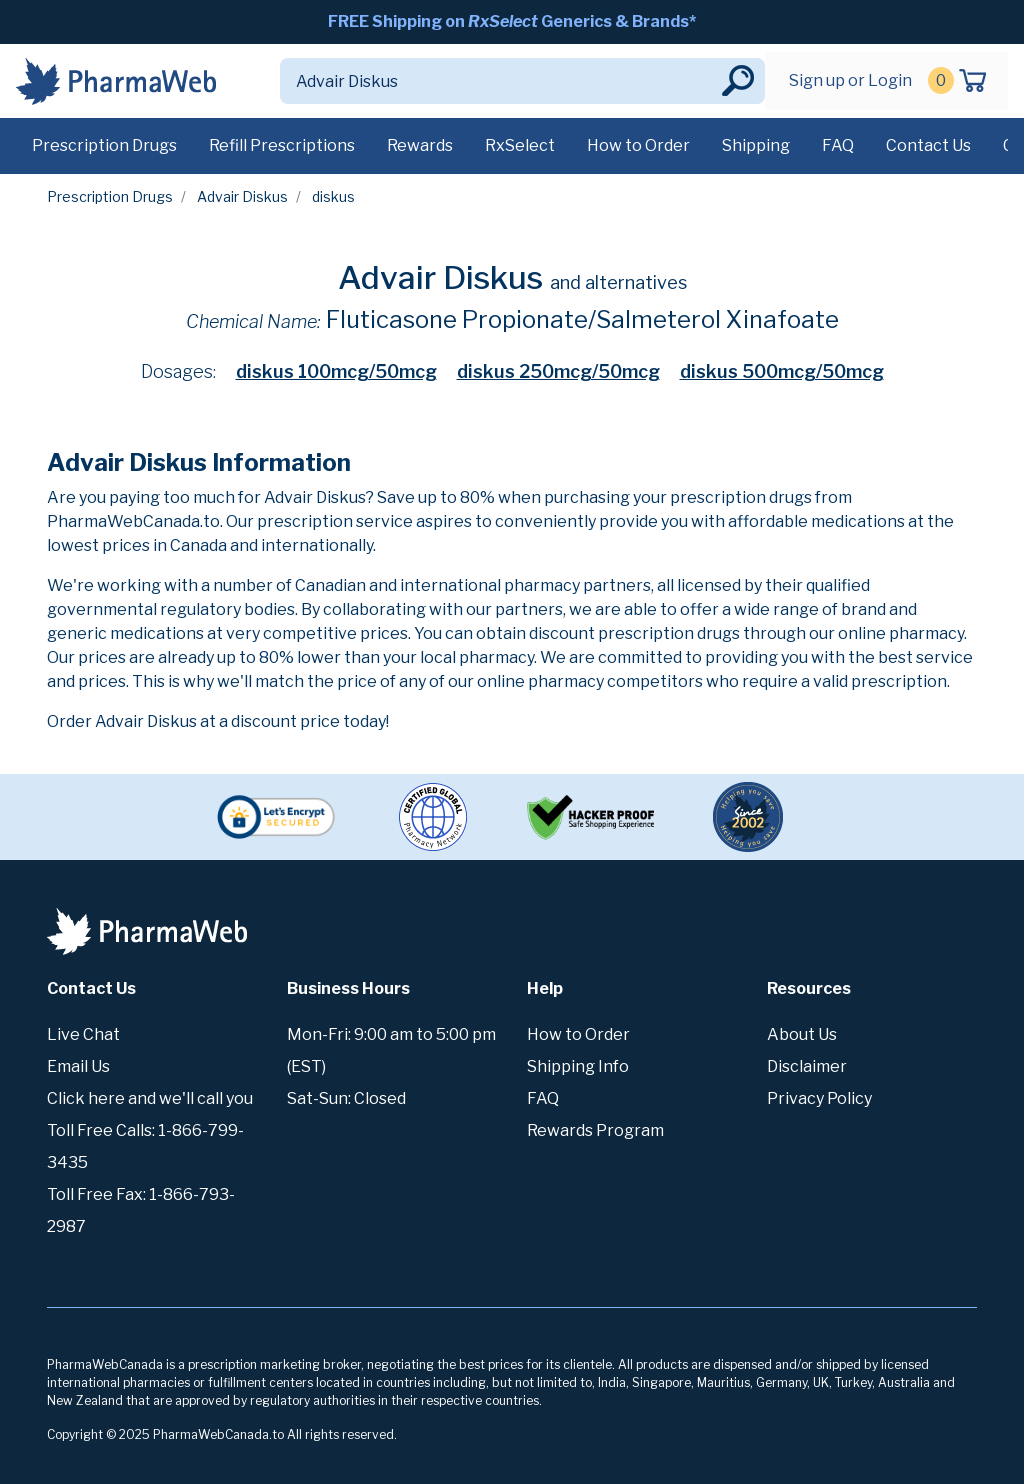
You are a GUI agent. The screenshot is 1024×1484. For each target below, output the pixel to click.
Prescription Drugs (104, 145)
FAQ (838, 145)
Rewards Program (595, 1130)
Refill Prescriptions (282, 145)
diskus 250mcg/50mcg (558, 371)
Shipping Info (578, 1066)
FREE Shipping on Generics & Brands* (512, 21)
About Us (802, 1034)
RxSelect (520, 145)
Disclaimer (807, 1066)
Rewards (420, 145)
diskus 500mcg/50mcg (782, 371)
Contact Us (928, 145)
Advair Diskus (242, 196)
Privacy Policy (819, 1098)
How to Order (638, 145)
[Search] (499, 81)
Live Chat (83, 1034)
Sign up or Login (850, 80)
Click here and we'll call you (150, 1098)
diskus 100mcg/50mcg (336, 371)
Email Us (78, 1066)
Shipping (756, 145)
